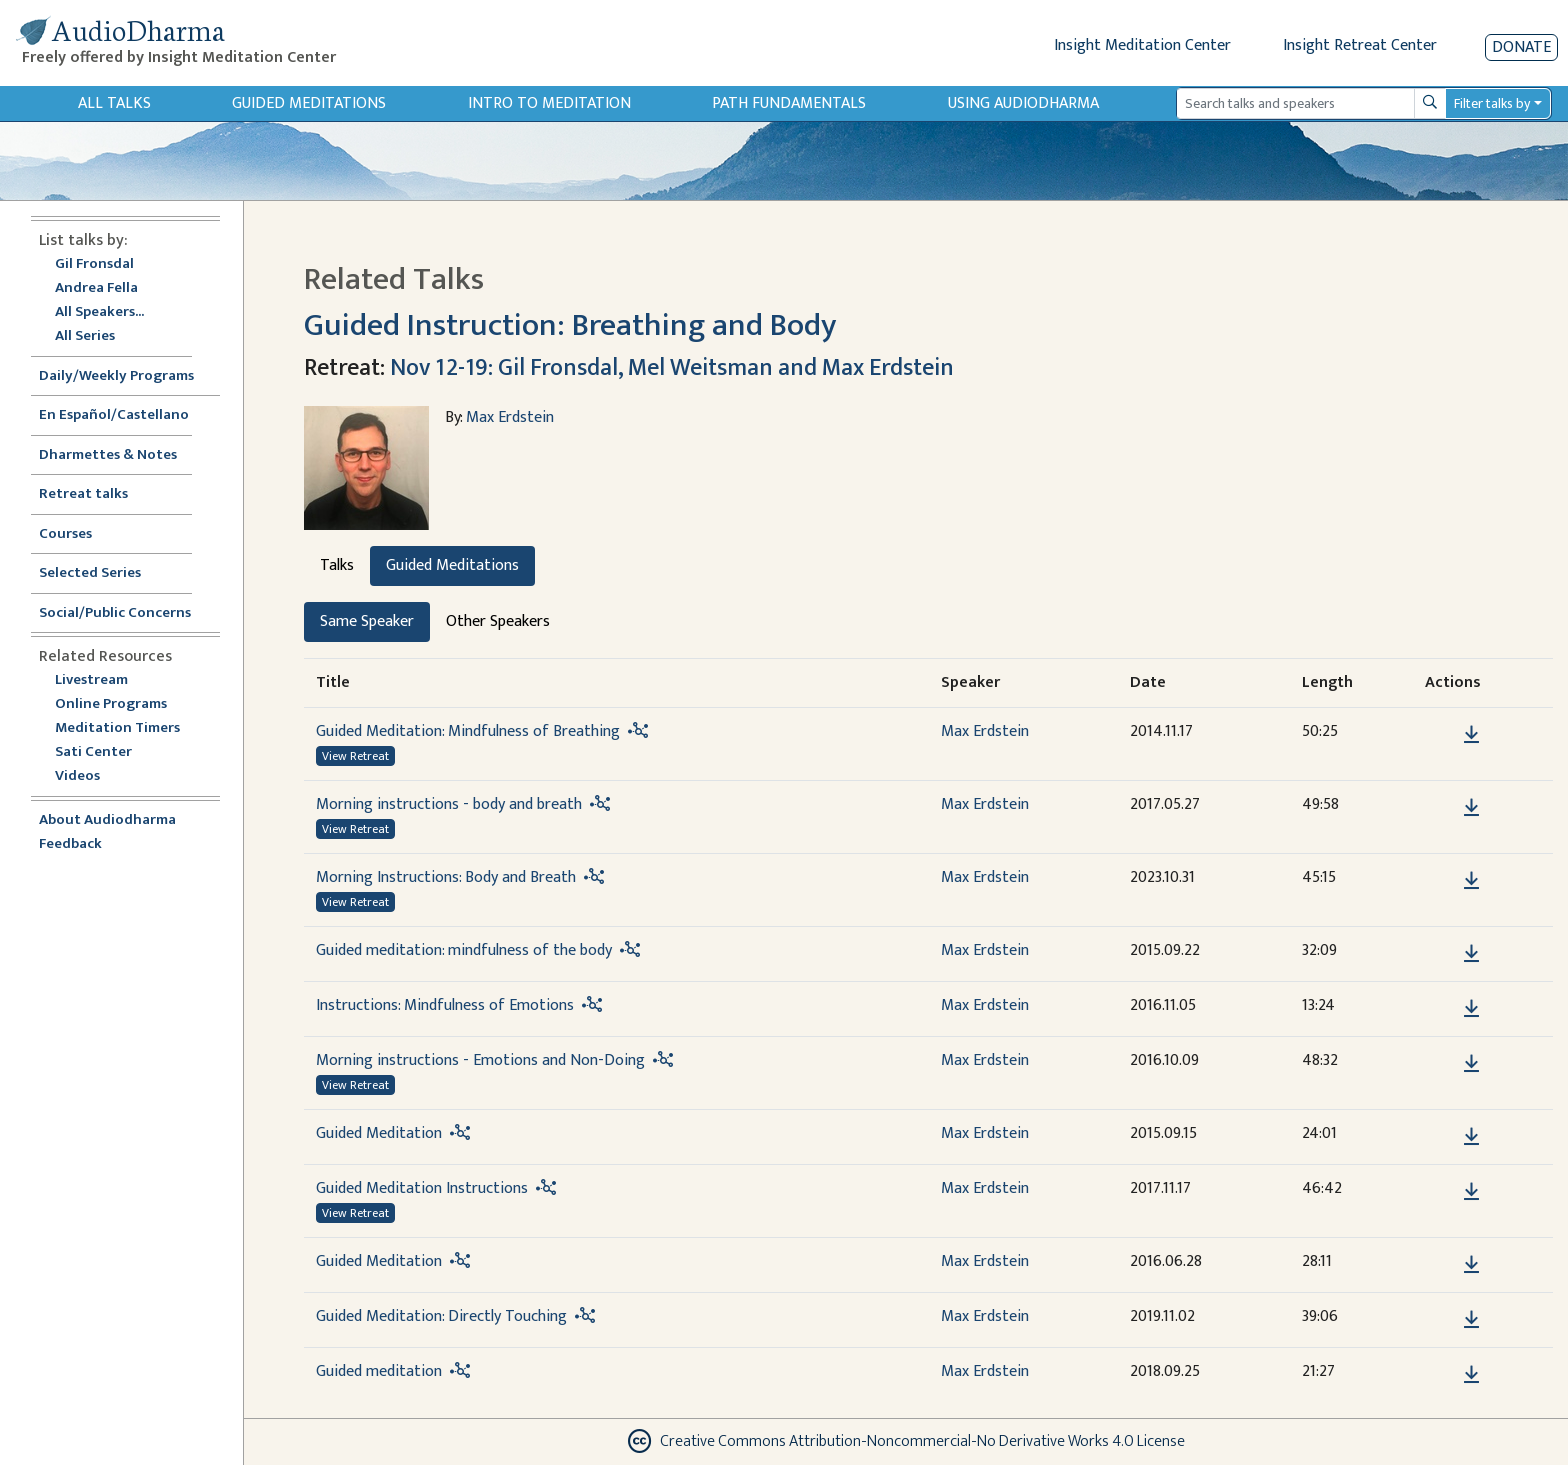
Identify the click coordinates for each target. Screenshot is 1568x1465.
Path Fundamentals (789, 103)
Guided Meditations (309, 103)
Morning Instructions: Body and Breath (446, 877)
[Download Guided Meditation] (1471, 1137)
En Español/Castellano (114, 415)
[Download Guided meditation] (1471, 1375)
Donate (1521, 47)
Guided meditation (379, 1371)
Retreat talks (83, 494)
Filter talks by (1492, 103)
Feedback (70, 844)
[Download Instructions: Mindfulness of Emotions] (1471, 1009)
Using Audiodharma (1023, 103)
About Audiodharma (107, 820)
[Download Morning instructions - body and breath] (1471, 808)
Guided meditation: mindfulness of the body (464, 950)
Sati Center (93, 752)
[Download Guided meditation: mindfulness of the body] (1471, 954)
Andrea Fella (96, 288)
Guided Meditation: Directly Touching (441, 1316)
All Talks (114, 103)
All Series (85, 336)
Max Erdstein (510, 417)
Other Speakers (498, 621)
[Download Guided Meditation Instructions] (1471, 1192)
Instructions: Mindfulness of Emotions (445, 1005)
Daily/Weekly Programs (127, 376)
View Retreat (355, 756)
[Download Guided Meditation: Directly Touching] (1471, 1320)
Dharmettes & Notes (108, 455)
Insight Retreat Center (1360, 45)
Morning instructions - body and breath (449, 804)
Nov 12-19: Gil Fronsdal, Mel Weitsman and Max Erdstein (672, 368)
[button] (1441, 734)
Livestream (91, 680)
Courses (65, 534)
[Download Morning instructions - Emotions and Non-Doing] (1471, 1064)
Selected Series (102, 573)
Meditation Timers (117, 728)
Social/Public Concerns (115, 613)
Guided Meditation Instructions (422, 1188)
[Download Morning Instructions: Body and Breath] (1471, 881)
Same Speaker (367, 621)
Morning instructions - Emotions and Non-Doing (480, 1060)
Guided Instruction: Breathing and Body (570, 325)
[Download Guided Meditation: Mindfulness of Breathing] (1471, 735)
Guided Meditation (379, 1133)
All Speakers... (99, 312)
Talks (337, 565)
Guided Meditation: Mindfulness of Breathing (468, 731)
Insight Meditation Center (1142, 45)
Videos (88, 776)
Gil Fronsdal (94, 264)
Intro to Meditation (549, 103)
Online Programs (111, 704)
